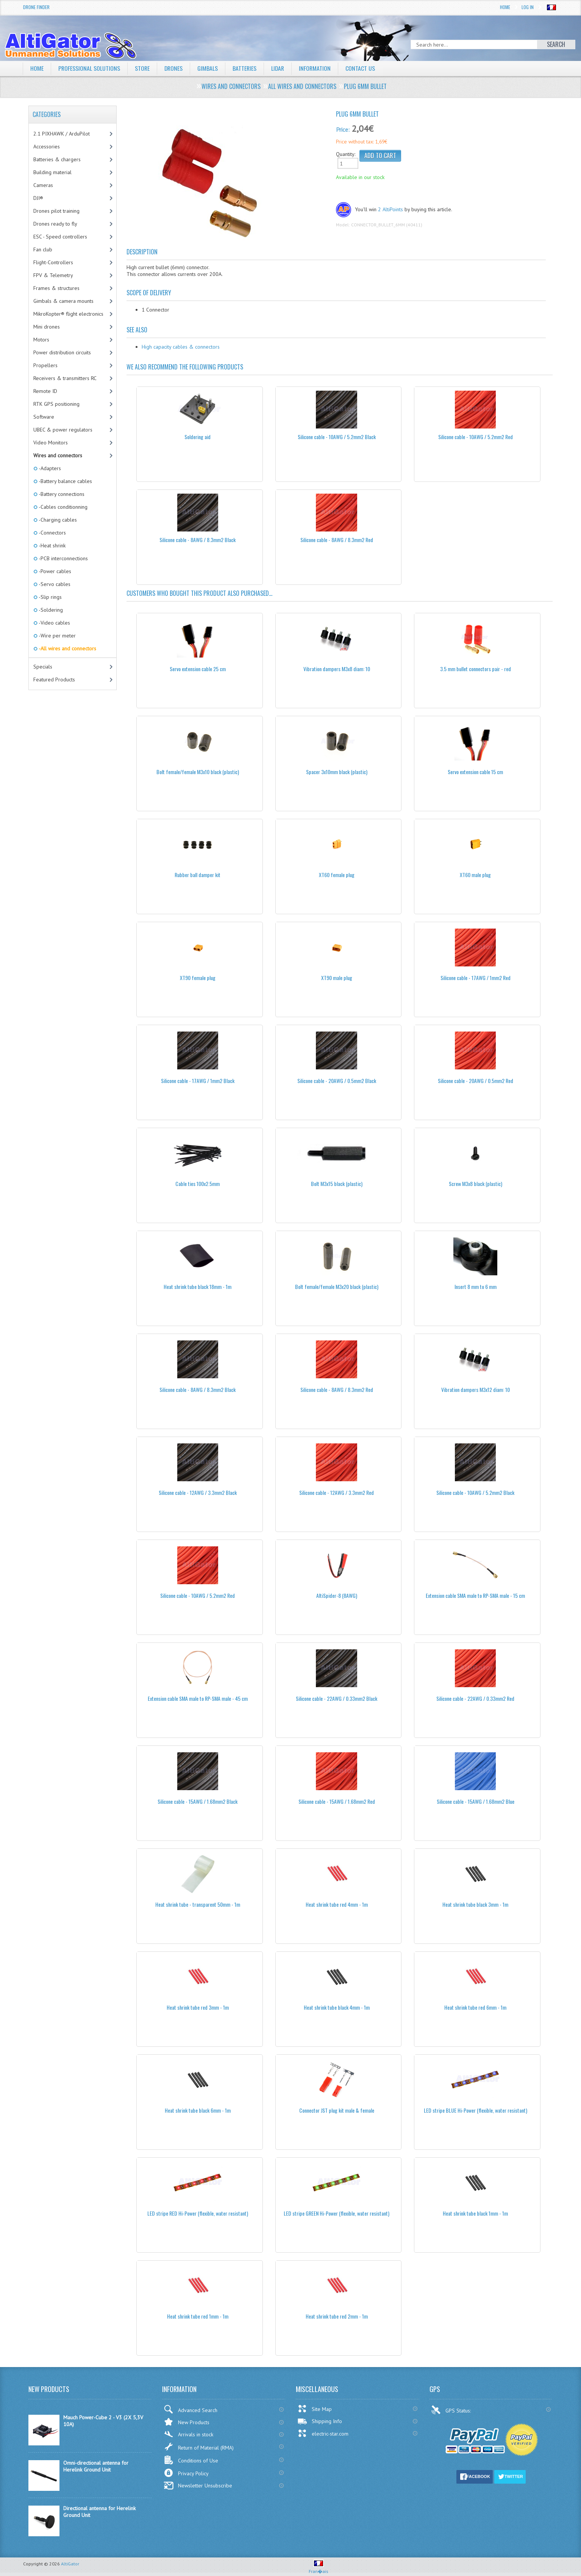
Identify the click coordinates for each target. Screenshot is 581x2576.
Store (142, 68)
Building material (52, 172)
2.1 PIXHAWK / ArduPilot (61, 133)
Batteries (246, 68)
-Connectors (51, 532)
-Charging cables (57, 519)
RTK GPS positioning (56, 404)
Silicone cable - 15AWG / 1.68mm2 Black (197, 1801)
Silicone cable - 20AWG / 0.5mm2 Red (475, 1081)
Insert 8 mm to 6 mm (475, 1286)
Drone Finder (36, 7)
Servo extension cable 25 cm (198, 669)
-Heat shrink (51, 545)
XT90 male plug (336, 978)
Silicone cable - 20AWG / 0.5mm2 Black (336, 1081)
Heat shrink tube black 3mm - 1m (475, 1904)
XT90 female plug (198, 978)
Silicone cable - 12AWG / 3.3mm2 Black (198, 1492)
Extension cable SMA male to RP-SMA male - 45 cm (198, 1698)
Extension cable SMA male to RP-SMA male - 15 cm (475, 1595)
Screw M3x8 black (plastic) (475, 1183)
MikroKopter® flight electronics (68, 313)
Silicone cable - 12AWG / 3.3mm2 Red (336, 1492)
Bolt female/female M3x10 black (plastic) (197, 772)
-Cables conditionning (62, 506)
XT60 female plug (337, 875)
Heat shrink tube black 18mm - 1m (197, 1286)
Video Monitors (50, 442)
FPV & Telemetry (53, 275)
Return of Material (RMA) (199, 2446)
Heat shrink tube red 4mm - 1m (337, 1904)
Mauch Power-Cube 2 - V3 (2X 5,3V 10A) (103, 2421)
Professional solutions (89, 68)
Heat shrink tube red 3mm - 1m (198, 2007)
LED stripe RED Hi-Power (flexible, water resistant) (197, 2213)
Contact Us (363, 68)
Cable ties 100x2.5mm (197, 1183)
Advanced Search (190, 2409)
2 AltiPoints (390, 209)
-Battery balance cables (64, 481)
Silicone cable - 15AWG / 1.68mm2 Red (336, 1801)
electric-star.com (322, 2433)
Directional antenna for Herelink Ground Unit (99, 2511)
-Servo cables (53, 584)
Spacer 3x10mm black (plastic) (336, 772)
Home (505, 7)
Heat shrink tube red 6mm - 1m (475, 2007)
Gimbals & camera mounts (63, 301)
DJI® (38, 198)
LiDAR (280, 68)
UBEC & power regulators (62, 429)
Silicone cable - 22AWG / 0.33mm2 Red (475, 1698)
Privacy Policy (186, 2473)
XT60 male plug (475, 875)
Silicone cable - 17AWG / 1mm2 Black (197, 1081)
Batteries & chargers (57, 159)
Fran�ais (318, 2568)
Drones (174, 68)
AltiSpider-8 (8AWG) (336, 1595)
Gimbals (209, 68)
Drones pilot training (56, 210)
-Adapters (49, 468)
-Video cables (53, 622)
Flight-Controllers (53, 262)
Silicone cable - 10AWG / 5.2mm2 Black (337, 437)
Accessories (46, 146)
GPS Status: (451, 2410)
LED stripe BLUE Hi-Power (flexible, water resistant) (475, 2110)
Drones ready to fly (55, 223)
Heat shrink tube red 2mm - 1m (337, 2316)
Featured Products (54, 679)
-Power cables (54, 571)
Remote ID (45, 391)
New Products (186, 2422)
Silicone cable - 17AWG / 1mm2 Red (475, 978)
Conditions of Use (191, 2460)
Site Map (314, 2408)
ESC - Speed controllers (60, 236)
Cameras (43, 185)
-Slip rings (49, 597)
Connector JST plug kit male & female (336, 2110)
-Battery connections (60, 494)
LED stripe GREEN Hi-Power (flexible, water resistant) (336, 2213)
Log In (528, 7)
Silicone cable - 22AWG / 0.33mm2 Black (336, 1698)
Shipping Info (319, 2421)
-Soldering (50, 609)
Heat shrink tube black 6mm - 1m (198, 2110)
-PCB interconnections (62, 558)
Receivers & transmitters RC (65, 378)
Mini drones (46, 326)
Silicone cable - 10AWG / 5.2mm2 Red (475, 437)
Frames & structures (56, 288)
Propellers (45, 365)
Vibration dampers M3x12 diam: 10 (475, 1389)
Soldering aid (197, 437)
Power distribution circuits (62, 352)
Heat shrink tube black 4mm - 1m (337, 2007)
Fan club (42, 249)
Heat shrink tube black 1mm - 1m (475, 2213)
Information (317, 68)
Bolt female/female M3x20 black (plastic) (336, 1286)
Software (43, 416)
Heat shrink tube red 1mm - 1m (197, 2316)
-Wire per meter (56, 635)
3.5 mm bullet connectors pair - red (475, 669)
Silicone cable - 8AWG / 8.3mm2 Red (336, 540)
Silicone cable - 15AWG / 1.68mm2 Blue (475, 1801)
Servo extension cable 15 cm (475, 772)
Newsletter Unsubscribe (198, 2485)
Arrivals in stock (188, 2434)
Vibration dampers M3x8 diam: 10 (336, 669)
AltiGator (70, 2564)
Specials (42, 666)
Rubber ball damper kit (197, 875)
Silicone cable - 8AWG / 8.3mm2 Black (197, 540)
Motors (41, 339)
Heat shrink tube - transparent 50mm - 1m (197, 1904)
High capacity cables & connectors (181, 346)
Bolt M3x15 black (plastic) (336, 1183)
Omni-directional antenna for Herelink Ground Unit (95, 2466)
